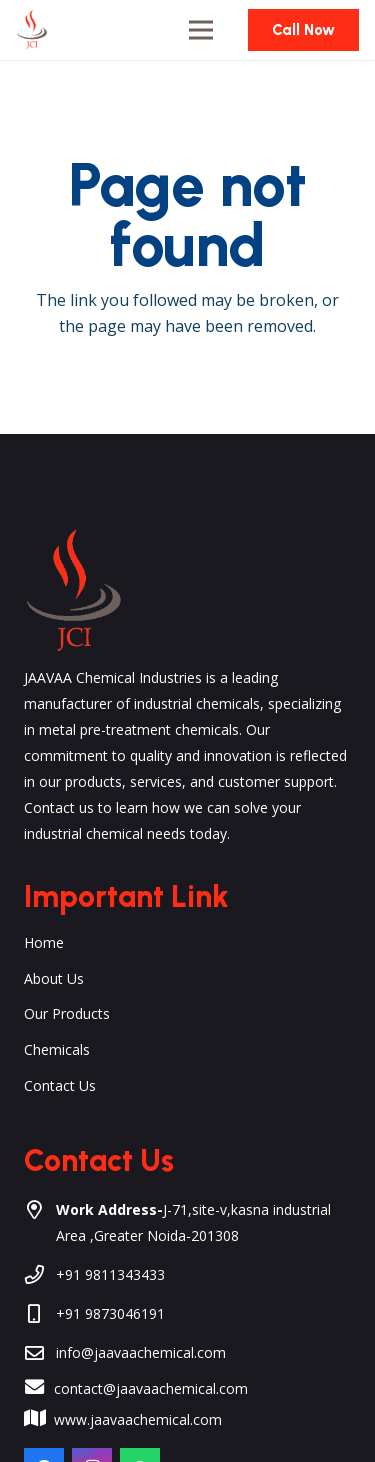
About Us (54, 978)
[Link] (32, 30)
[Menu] (201, 30)
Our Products (67, 1013)
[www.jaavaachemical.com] (44, 1420)
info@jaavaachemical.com (141, 1352)
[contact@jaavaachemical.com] (44, 1389)
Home (44, 942)
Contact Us (60, 1085)
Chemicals (57, 1049)
